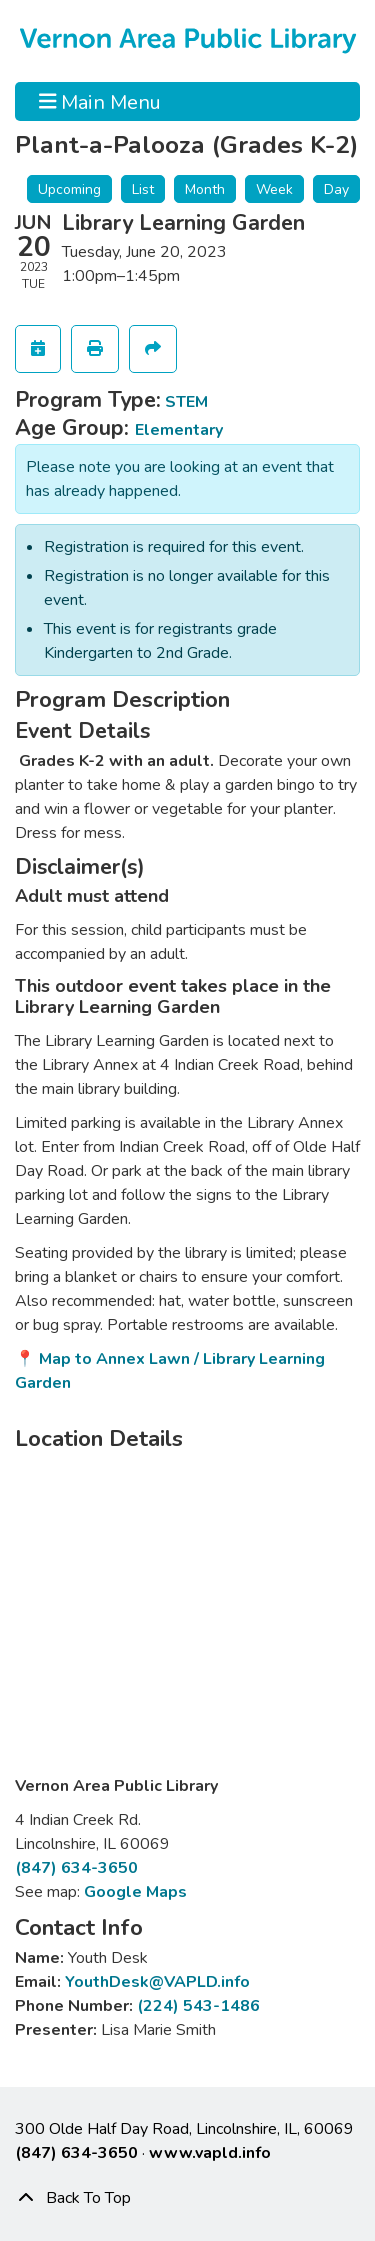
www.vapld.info (210, 2153)
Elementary (179, 430)
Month (205, 189)
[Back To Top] (187, 2198)
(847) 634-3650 (76, 1868)
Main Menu (100, 101)
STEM (186, 402)
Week (274, 189)
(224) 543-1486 (198, 2006)
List (143, 189)
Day (336, 189)
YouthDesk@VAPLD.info (157, 1982)
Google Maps (135, 1892)
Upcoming (69, 189)
